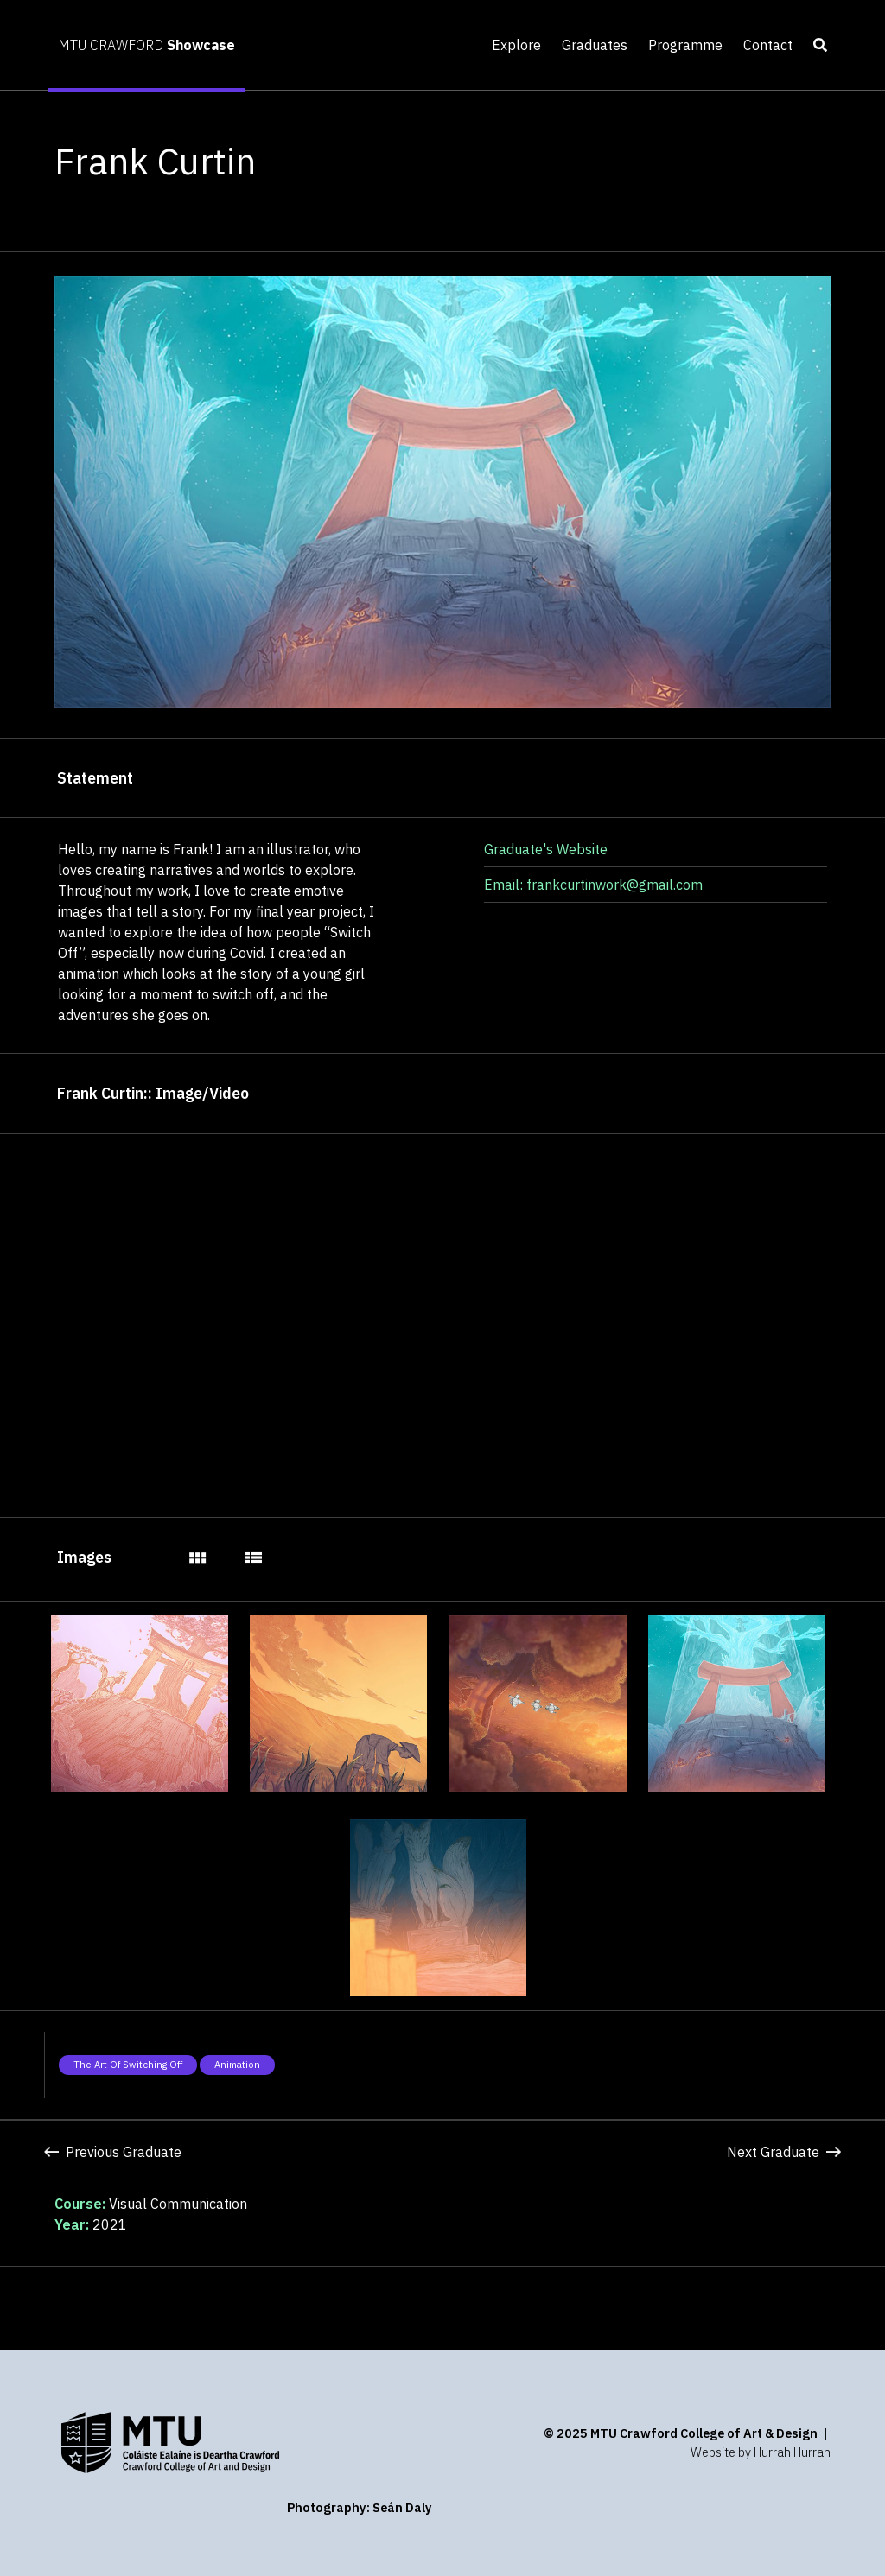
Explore (516, 45)
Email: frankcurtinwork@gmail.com (593, 884)
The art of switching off (127, 2065)
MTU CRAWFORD (146, 45)
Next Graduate (784, 2151)
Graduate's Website (546, 849)
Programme (685, 45)
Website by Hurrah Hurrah (761, 2452)
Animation (237, 2065)
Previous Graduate (112, 2151)
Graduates (594, 45)
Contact (768, 45)
